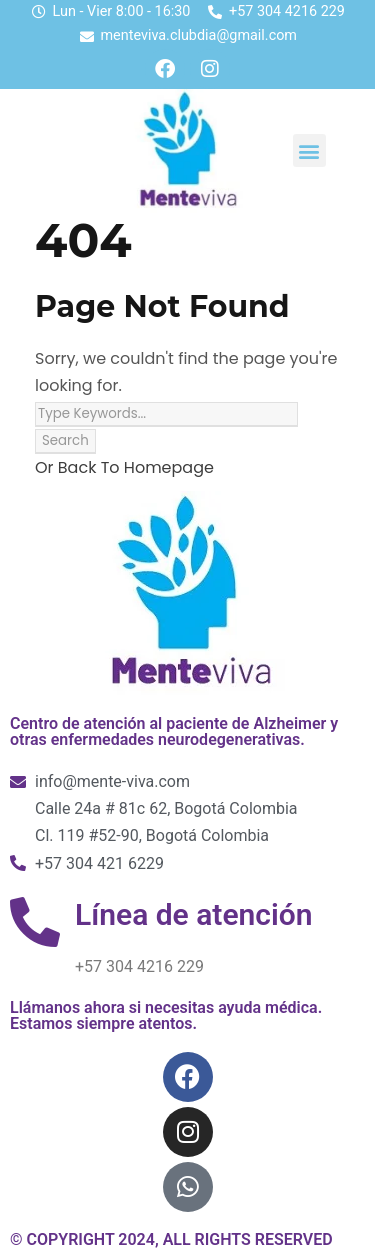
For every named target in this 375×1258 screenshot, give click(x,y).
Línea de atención (193, 914)
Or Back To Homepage (124, 467)
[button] (309, 150)
